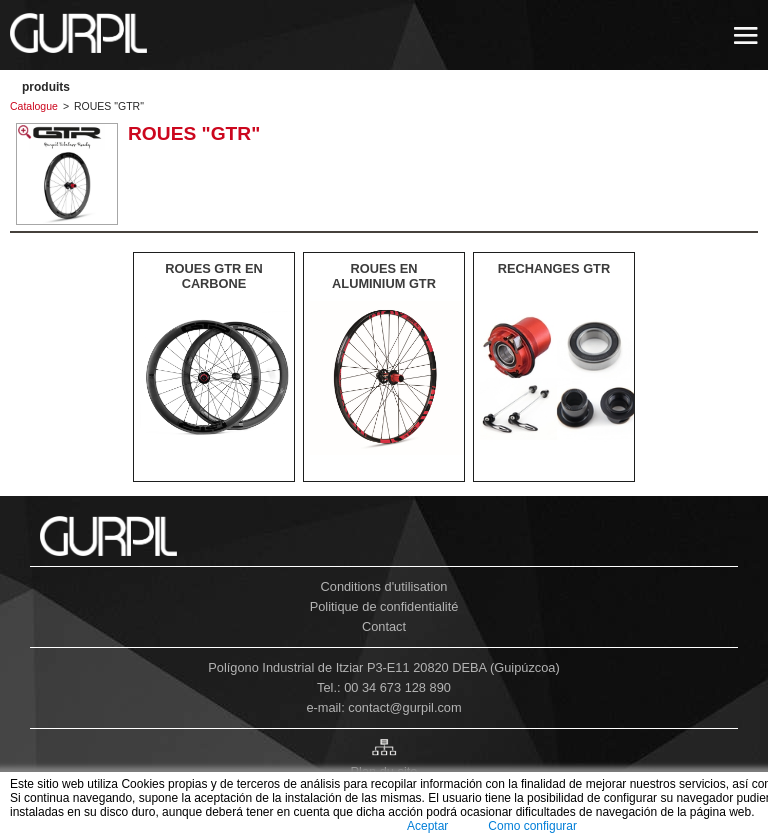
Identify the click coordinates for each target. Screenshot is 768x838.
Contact (384, 626)
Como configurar (532, 826)
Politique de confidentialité (384, 606)
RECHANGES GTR (554, 268)
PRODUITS (46, 87)
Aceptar (427, 826)
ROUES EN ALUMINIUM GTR (384, 276)
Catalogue (34, 106)
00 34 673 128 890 (397, 687)
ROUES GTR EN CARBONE (213, 276)
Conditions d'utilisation (384, 586)
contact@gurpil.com (404, 707)
